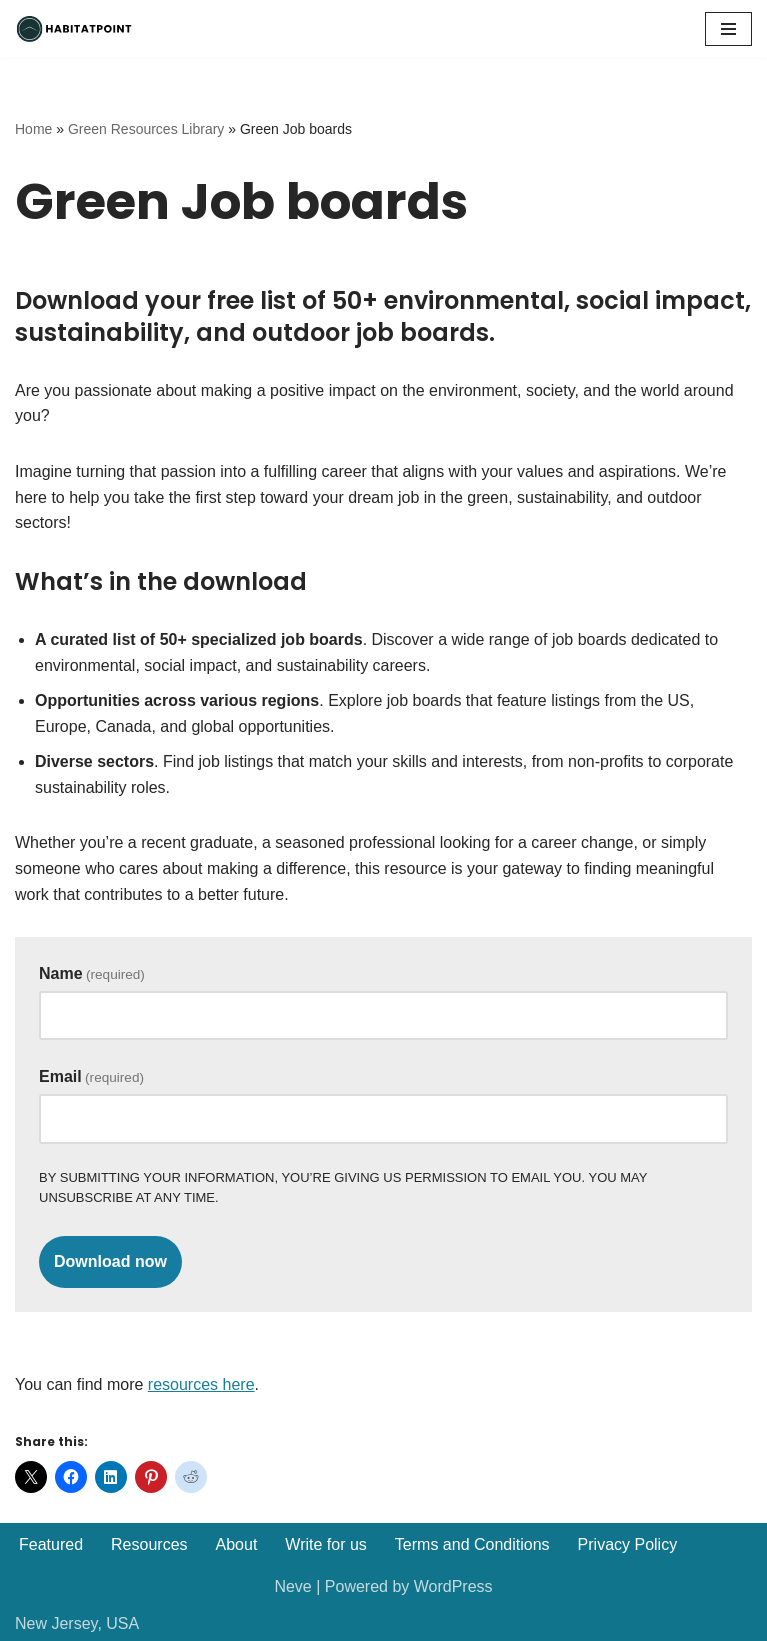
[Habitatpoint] (75, 29)
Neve (292, 1586)
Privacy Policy (628, 1544)
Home (33, 129)
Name (92, 973)
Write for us (326, 1544)
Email (91, 1076)
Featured (51, 1544)
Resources (149, 1544)
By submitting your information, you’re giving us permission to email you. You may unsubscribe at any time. (343, 1188)
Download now (110, 1261)
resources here (201, 1384)
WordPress (453, 1586)
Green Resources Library (146, 129)
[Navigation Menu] (728, 29)
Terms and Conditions (472, 1544)
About (237, 1544)
